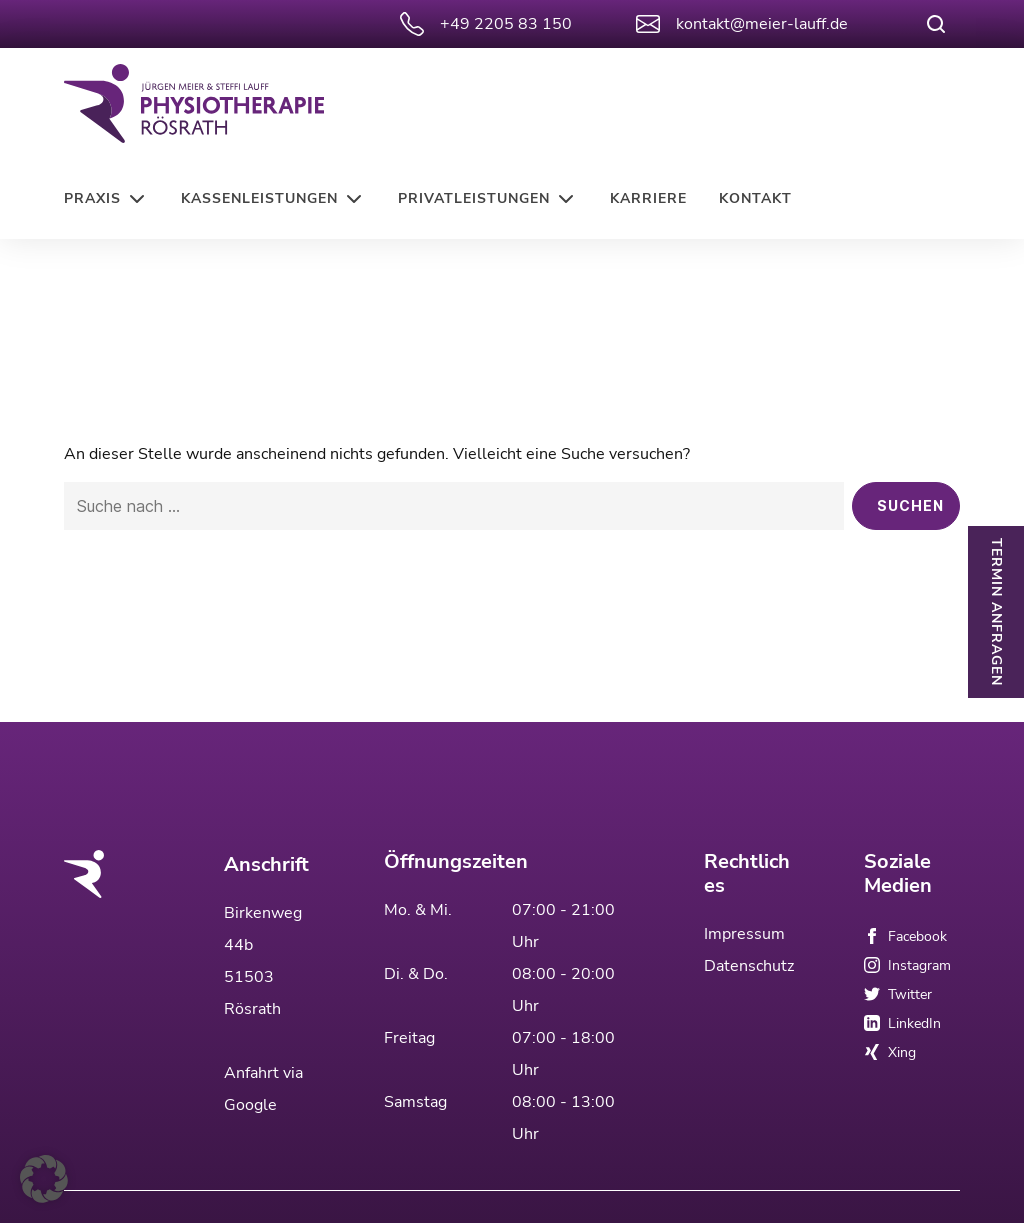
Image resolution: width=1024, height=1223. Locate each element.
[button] (44, 1179)
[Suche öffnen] (936, 24)
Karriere (648, 198)
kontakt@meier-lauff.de (742, 24)
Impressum (744, 925)
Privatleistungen (474, 198)
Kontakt (755, 198)
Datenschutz (749, 957)
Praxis (92, 198)
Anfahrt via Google (263, 1080)
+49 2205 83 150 (486, 24)
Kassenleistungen (259, 198)
